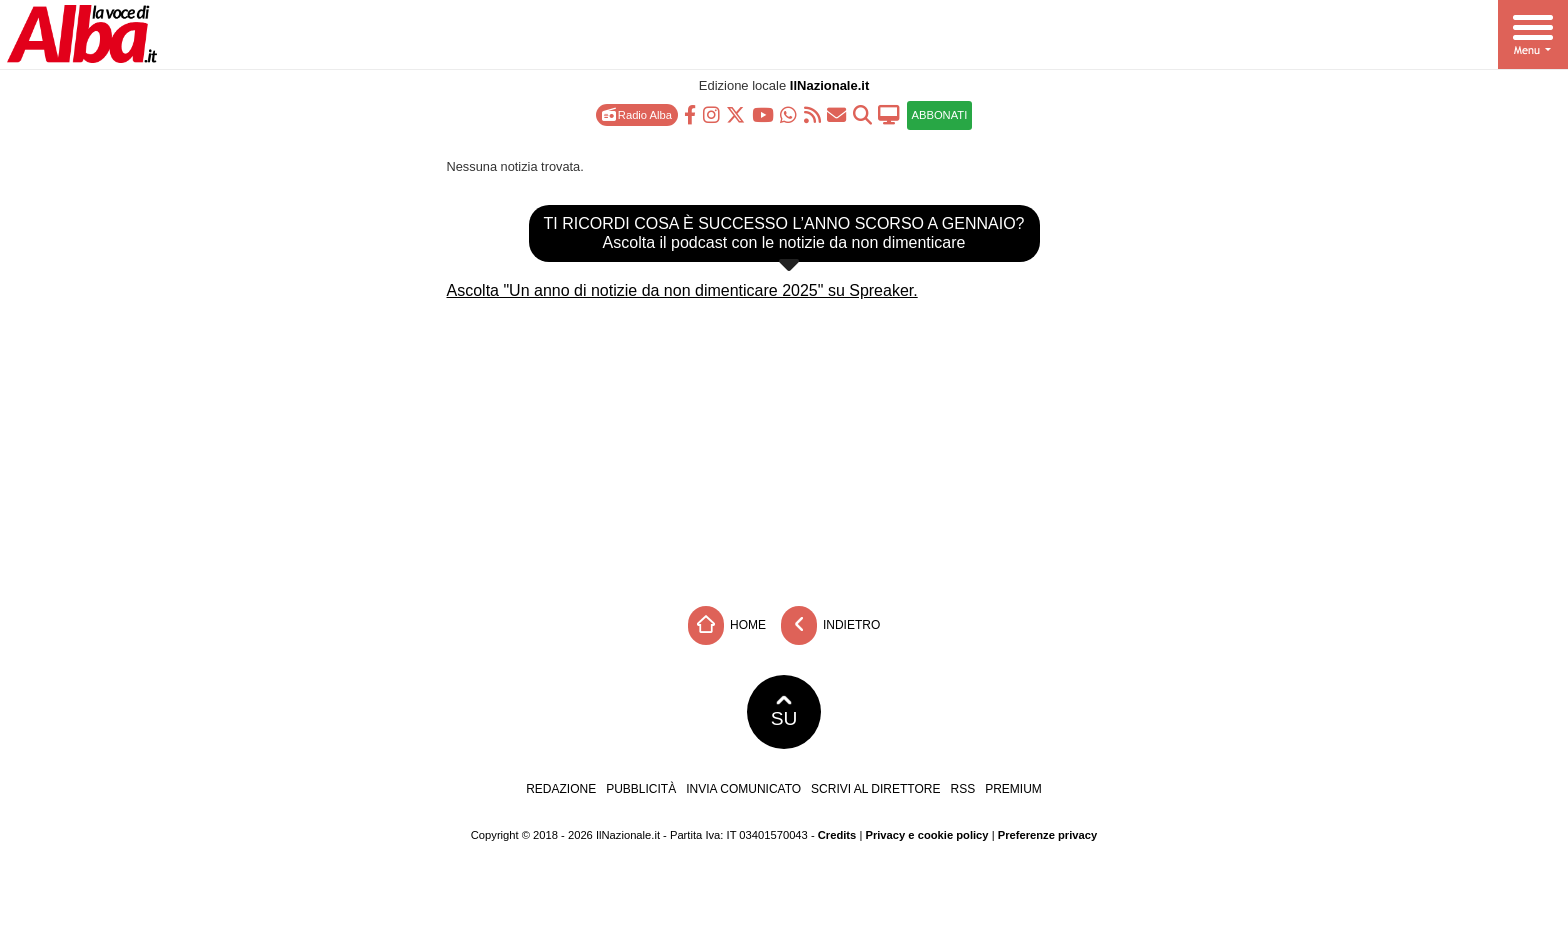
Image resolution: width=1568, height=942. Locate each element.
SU (784, 712)
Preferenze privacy (1048, 835)
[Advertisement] (784, 446)
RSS (962, 789)
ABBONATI (940, 115)
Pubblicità (641, 789)
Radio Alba (637, 114)
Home (727, 625)
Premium (1013, 789)
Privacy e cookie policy (926, 835)
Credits (837, 835)
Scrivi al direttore (875, 789)
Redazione (561, 789)
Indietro (831, 625)
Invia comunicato (743, 789)
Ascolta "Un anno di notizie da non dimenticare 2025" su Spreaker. (682, 290)
